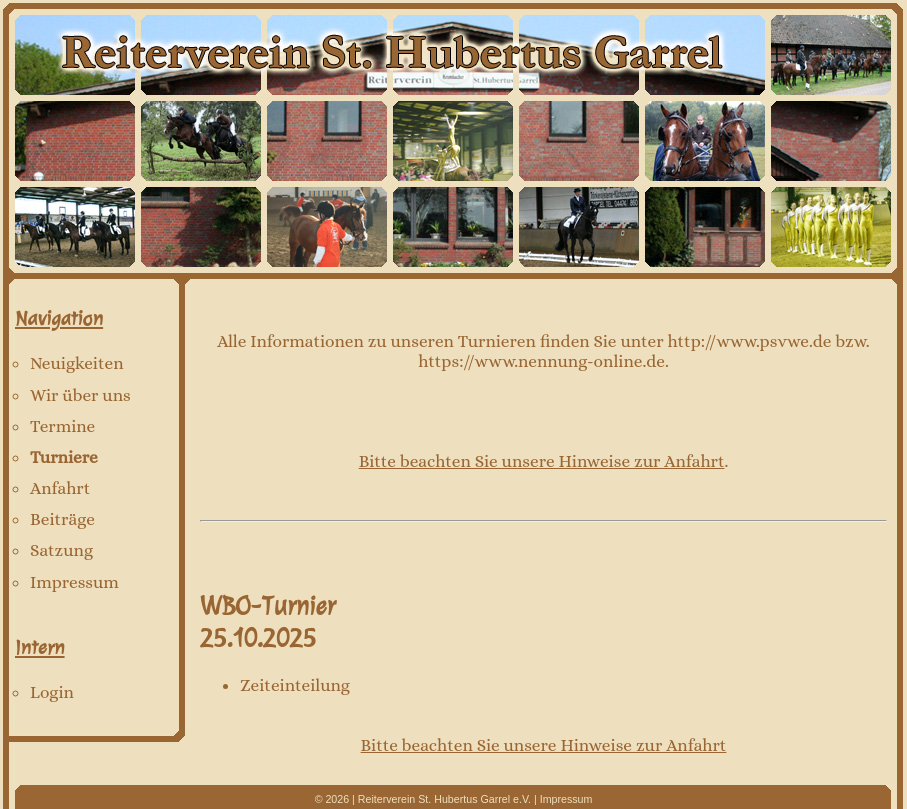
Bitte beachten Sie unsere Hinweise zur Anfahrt (542, 461)
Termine (62, 426)
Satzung (61, 550)
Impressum (74, 582)
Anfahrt (60, 488)
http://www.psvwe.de (749, 341)
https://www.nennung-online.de (541, 361)
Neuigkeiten (77, 363)
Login (52, 692)
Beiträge (62, 519)
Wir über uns (80, 395)
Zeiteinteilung (295, 685)
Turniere (64, 457)
